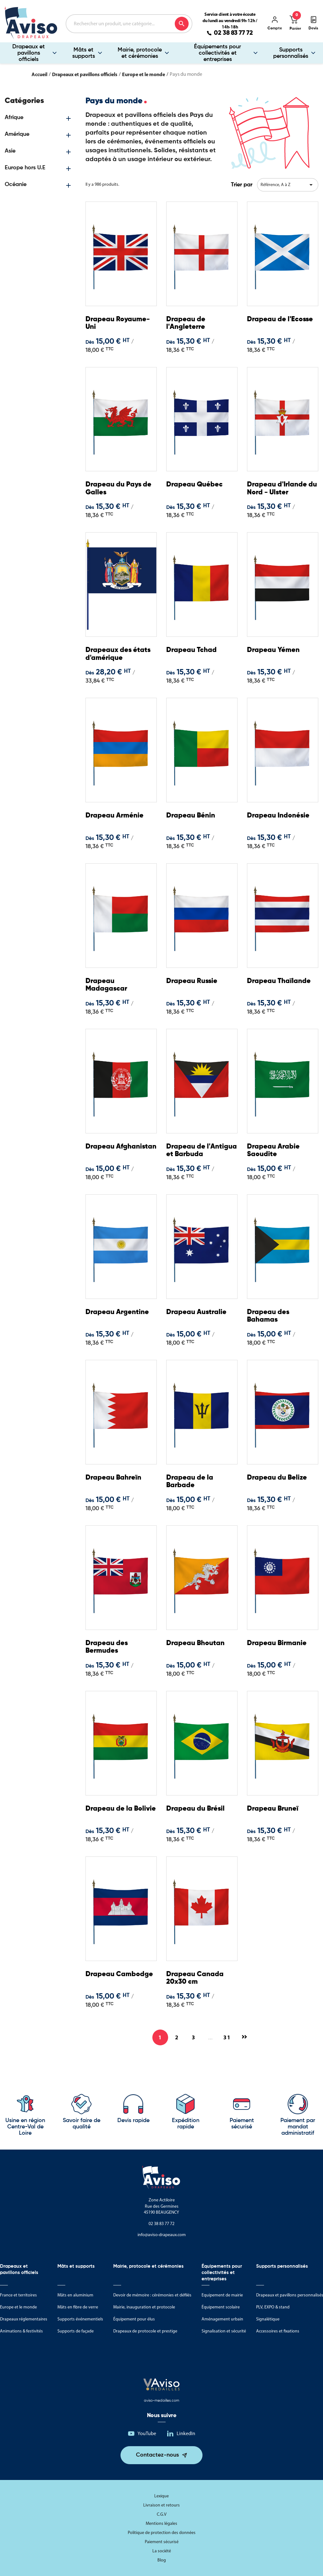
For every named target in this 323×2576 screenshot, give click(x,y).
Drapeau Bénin (190, 815)
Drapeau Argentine (117, 1312)
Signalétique (267, 2319)
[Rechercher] (129, 23)
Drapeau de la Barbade (189, 1481)
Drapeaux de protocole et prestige (145, 2331)
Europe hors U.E (25, 168)
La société (161, 2551)
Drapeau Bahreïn (113, 1477)
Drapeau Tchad (191, 650)
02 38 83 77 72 (233, 33)
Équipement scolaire (221, 2307)
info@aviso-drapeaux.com (162, 2234)
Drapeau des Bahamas (268, 1316)
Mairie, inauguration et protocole (144, 2307)
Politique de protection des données (162, 2532)
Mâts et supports (83, 53)
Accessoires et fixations (277, 2331)
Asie (10, 151)
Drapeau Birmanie (277, 1643)
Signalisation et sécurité (224, 2331)
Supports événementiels (80, 2319)
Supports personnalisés (290, 53)
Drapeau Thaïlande (279, 981)
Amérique (17, 134)
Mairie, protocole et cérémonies (140, 53)
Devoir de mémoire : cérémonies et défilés (152, 2295)
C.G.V (162, 2514)
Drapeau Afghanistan (120, 1146)
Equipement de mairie (222, 2295)
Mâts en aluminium (75, 2295)
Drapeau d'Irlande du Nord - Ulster (282, 488)
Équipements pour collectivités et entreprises (217, 53)
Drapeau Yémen (273, 650)
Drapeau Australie (196, 1312)
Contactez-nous (157, 2455)
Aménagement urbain (222, 2319)
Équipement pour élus (134, 2319)
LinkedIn (186, 2433)
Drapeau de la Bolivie (120, 1808)
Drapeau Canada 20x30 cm (195, 1978)
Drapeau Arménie (114, 815)
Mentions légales (161, 2523)
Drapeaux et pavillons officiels (28, 53)
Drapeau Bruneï (272, 1808)
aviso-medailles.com (161, 2401)
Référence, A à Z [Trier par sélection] (288, 185)
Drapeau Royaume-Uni (117, 323)
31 (227, 2037)
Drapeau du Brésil (195, 1808)
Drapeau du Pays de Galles (118, 488)
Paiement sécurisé (162, 2541)
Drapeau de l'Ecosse (280, 319)
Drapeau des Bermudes (106, 1647)
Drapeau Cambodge (119, 1974)
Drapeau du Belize (277, 1477)
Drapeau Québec (194, 484)
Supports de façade (75, 2331)
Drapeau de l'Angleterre (185, 323)
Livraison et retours (161, 2505)
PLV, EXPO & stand (273, 2307)
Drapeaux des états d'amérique (117, 654)
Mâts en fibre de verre (77, 2307)
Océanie (15, 184)
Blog (161, 2560)
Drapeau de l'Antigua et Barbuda (201, 1150)
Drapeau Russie (191, 981)
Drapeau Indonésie (278, 815)
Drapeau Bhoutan (195, 1643)
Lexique (161, 2496)
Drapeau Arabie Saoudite (273, 1150)
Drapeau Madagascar (106, 985)
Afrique (14, 117)
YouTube (147, 2433)
